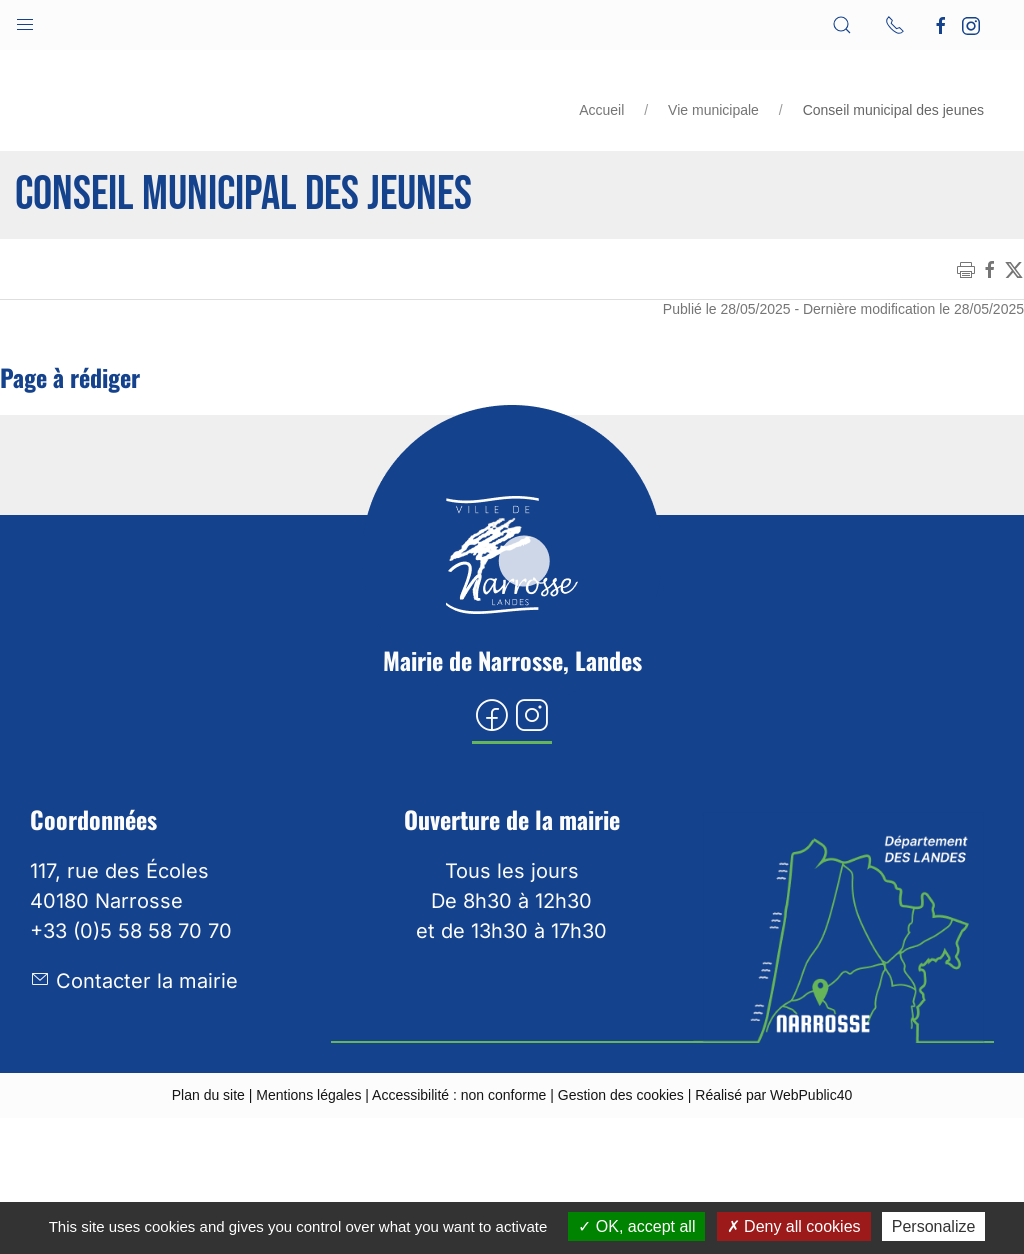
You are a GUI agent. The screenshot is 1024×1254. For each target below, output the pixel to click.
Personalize (934, 1226)
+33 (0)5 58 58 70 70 (131, 931)
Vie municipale (713, 110)
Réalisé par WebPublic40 (773, 1095)
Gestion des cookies (621, 1095)
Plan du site (208, 1095)
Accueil (601, 110)
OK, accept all (636, 1226)
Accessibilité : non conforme (459, 1095)
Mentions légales (308, 1095)
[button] (25, 20)
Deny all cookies (794, 1226)
